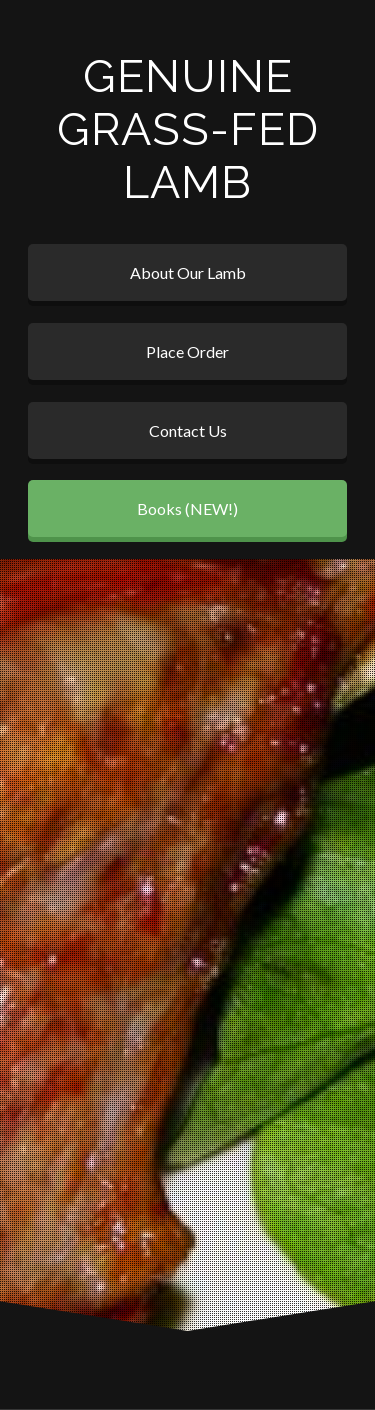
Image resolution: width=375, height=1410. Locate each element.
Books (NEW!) (187, 508)
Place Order (187, 351)
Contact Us (188, 430)
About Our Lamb (188, 272)
